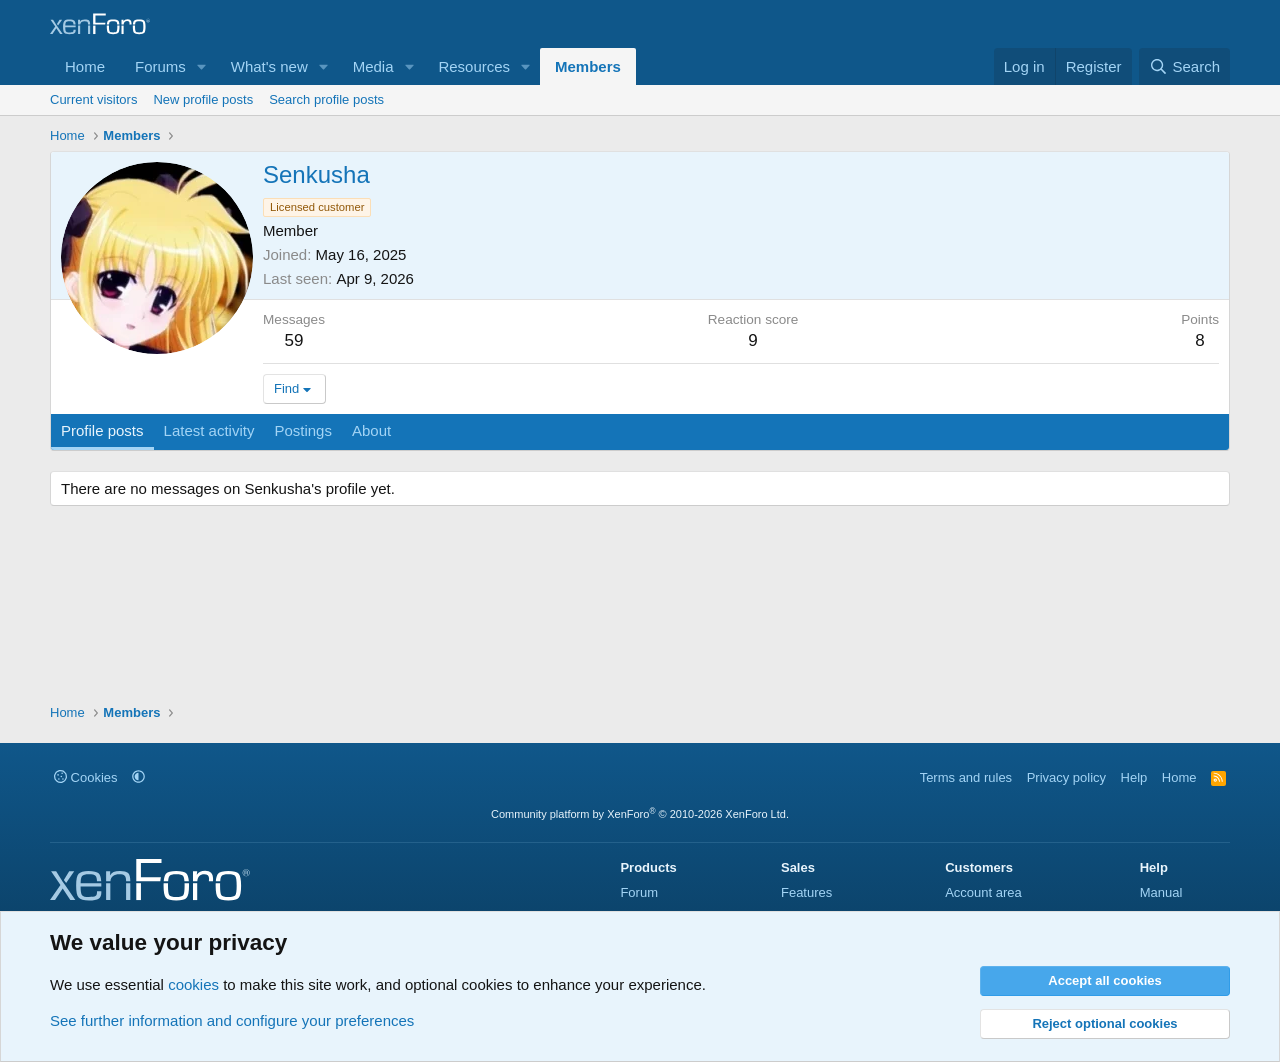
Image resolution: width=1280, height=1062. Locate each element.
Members (588, 66)
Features (806, 892)
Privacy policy (1066, 777)
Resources (474, 66)
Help (1134, 777)
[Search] (1184, 66)
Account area (983, 892)
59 (294, 340)
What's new (269, 66)
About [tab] (371, 430)
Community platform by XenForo (640, 814)
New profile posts (203, 99)
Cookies (86, 777)
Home (85, 66)
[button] (202, 66)
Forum (639, 892)
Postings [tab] (303, 430)
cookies (193, 984)
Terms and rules (966, 777)
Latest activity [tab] (209, 430)
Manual (1161, 892)
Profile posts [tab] (102, 430)
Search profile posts (326, 99)
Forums (160, 66)
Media (373, 66)
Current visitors (93, 99)
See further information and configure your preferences (232, 1020)
